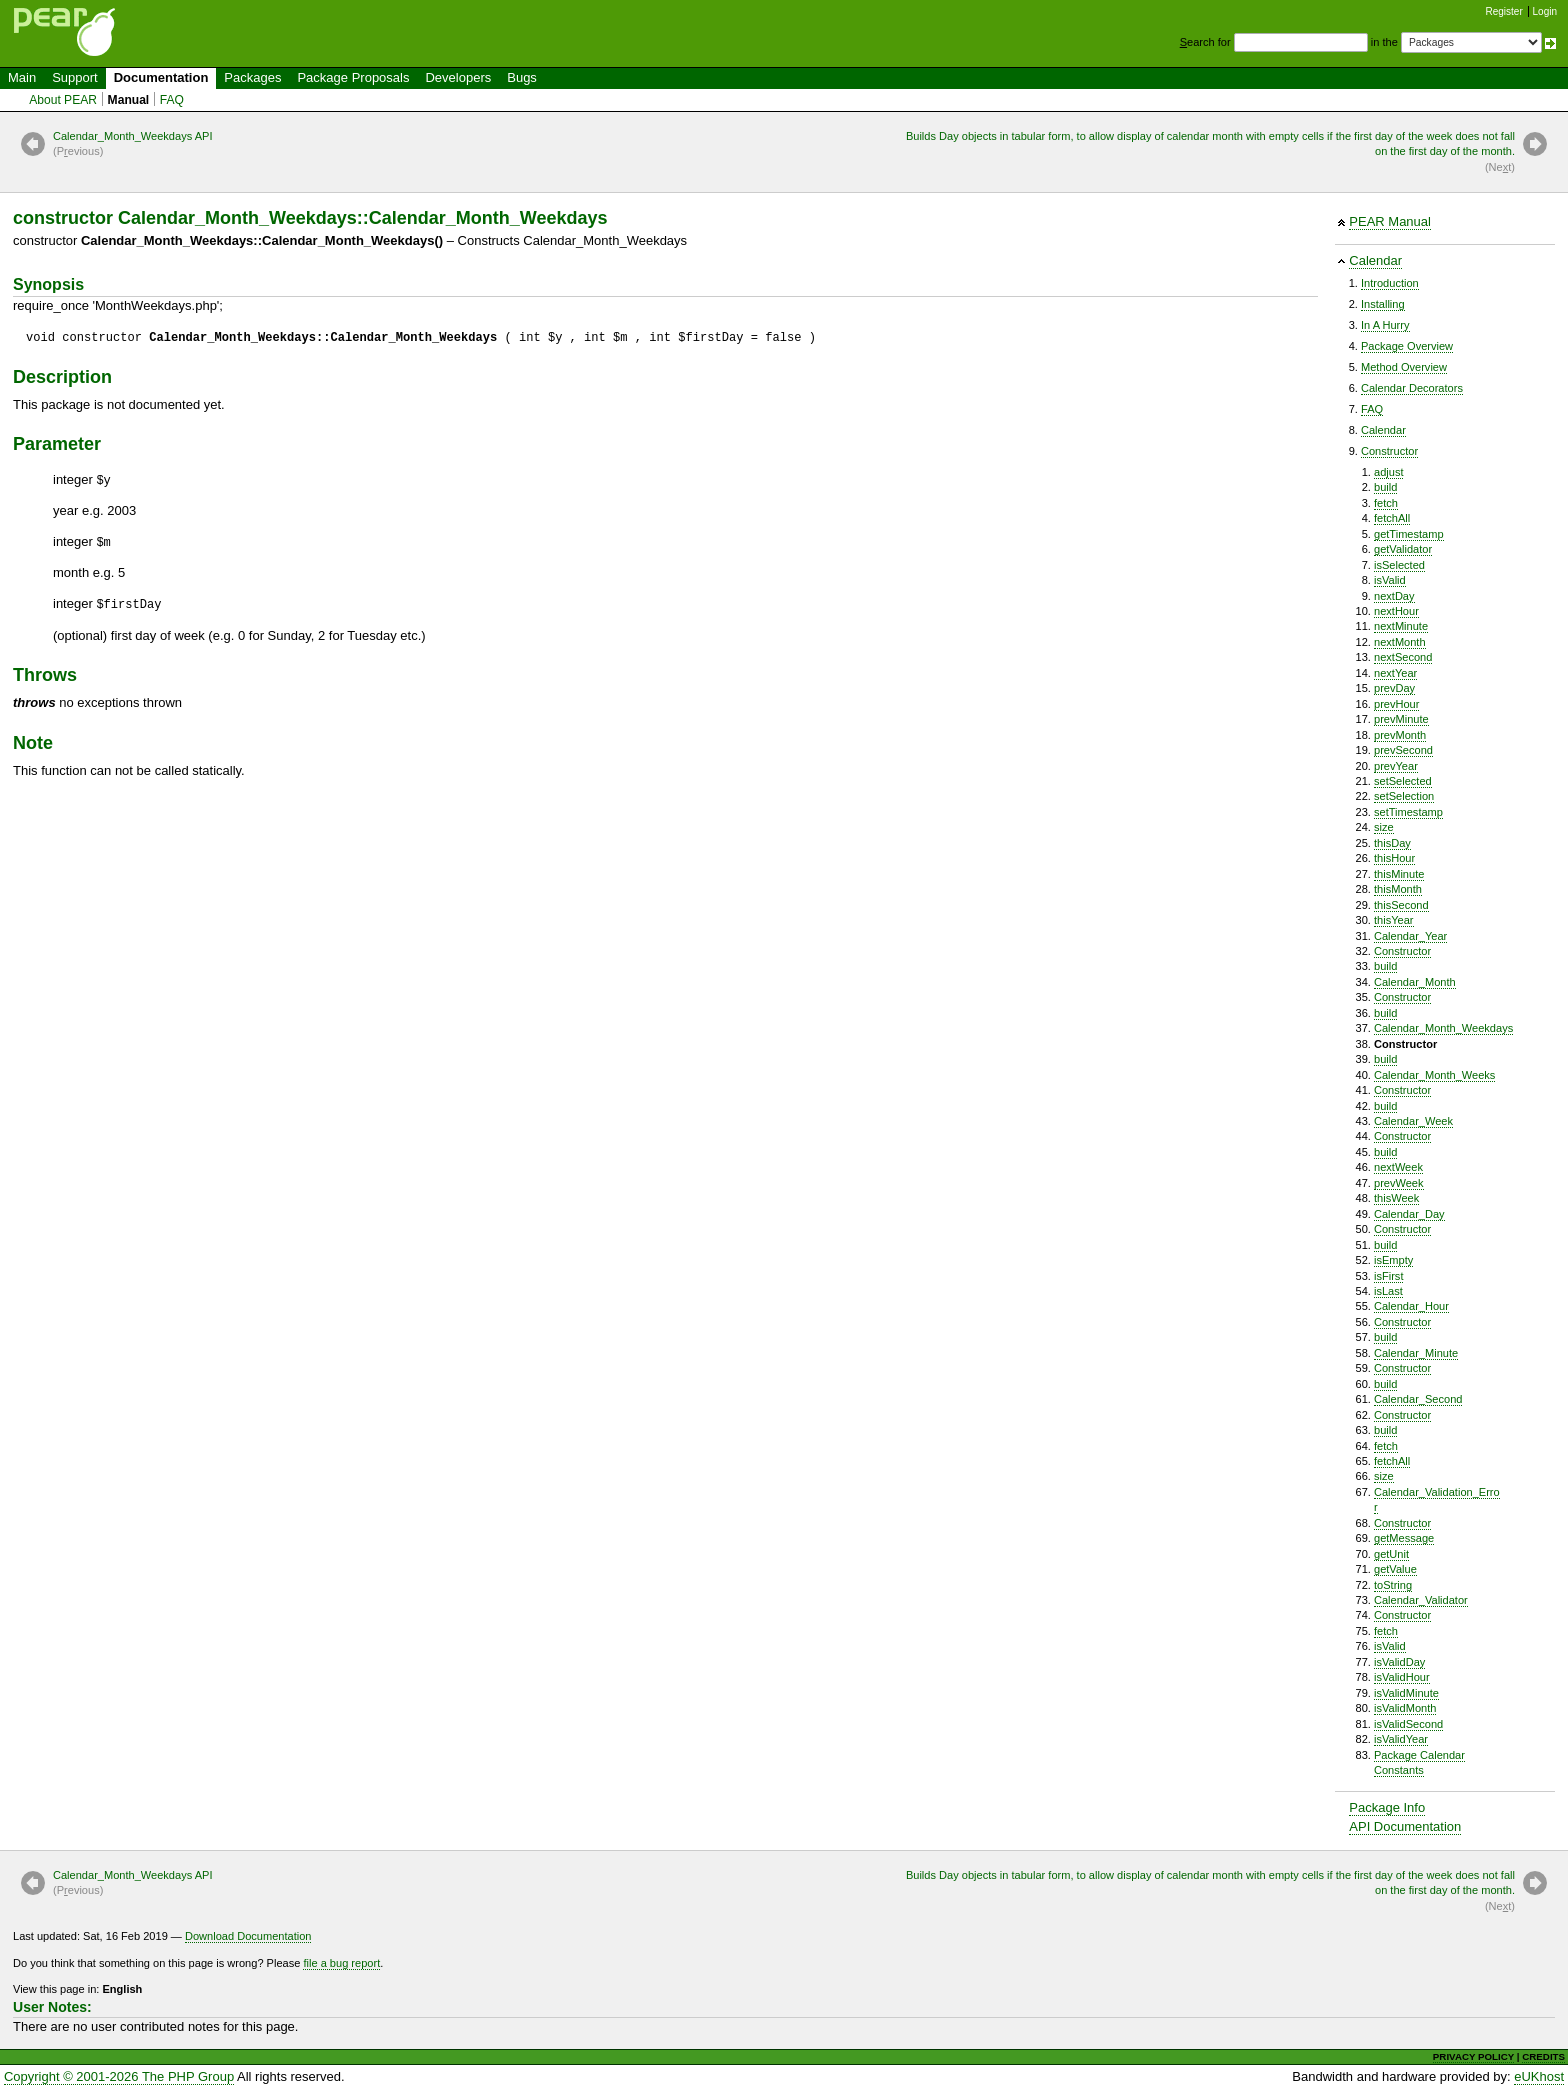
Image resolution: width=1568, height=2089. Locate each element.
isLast (1388, 1291)
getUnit (1391, 1554)
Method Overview (1404, 367)
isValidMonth (1405, 1708)
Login (1545, 11)
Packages (252, 77)
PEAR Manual (1390, 221)
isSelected (1399, 565)
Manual (129, 100)
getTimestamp (1409, 534)
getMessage (1404, 1538)
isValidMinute (1406, 1693)
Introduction (1390, 283)
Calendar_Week (1413, 1121)
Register (1504, 11)
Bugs (522, 77)
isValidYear (1401, 1739)
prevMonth (1400, 735)
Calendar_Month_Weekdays (1443, 1028)
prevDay (1394, 688)
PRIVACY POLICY (1473, 2056)
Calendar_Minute (1416, 1353)
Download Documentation (248, 1936)
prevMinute (1401, 719)
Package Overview (1407, 346)
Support (75, 77)
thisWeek (1396, 1198)
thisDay (1392, 843)
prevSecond (1403, 750)
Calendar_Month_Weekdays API (132, 145)
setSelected (1403, 781)
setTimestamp (1408, 812)
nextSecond (1403, 657)
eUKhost (1539, 2076)
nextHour (1396, 611)
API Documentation (1405, 1826)
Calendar (1375, 260)
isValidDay (1399, 1662)
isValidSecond (1408, 1724)
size (1384, 827)
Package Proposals (353, 77)
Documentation (161, 77)
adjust (1388, 472)
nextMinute (1401, 626)
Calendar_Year (1410, 936)
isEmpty (1393, 1260)
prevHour (1396, 704)
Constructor (1389, 451)
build (1385, 487)
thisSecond (1401, 905)
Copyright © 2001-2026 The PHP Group (119, 2076)
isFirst (1388, 1276)
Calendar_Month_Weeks (1434, 1075)
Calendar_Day (1409, 1214)
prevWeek (1399, 1183)
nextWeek (1398, 1167)
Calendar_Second (1418, 1399)
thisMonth (1398, 889)
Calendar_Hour (1411, 1306)
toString (1393, 1585)
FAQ (172, 100)
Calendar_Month (1415, 982)
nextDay (1394, 596)
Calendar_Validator (1421, 1600)
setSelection (1404, 796)
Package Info (1387, 1807)
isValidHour (1402, 1677)
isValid (1390, 580)
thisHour (1394, 858)
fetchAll (1392, 518)
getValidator (1403, 549)
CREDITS (1543, 2056)
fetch (1386, 503)
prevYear (1396, 766)
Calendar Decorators (1412, 388)
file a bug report (341, 1963)
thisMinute (1399, 874)
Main (22, 77)
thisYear (1394, 920)
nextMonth (1400, 642)
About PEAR (63, 100)
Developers (458, 77)
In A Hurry (1385, 325)
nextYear (1395, 673)
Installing (1383, 304)
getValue (1395, 1569)
